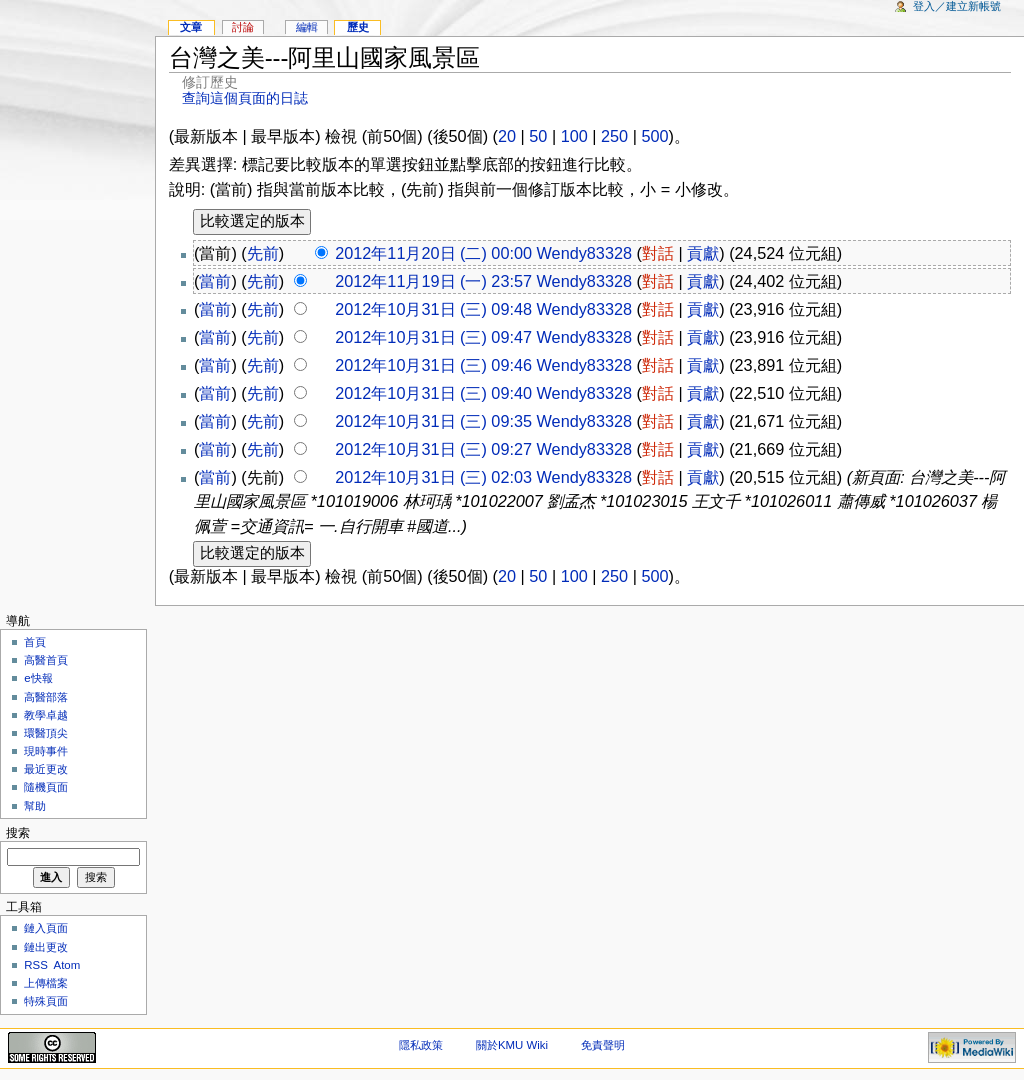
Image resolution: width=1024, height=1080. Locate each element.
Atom (67, 965)
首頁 (35, 642)
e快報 (38, 678)
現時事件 (46, 751)
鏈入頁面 (46, 928)
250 (614, 136)
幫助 (35, 806)
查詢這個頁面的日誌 (245, 98)
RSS (36, 965)
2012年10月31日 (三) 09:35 (433, 421)
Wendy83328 (584, 253)
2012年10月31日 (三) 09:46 (433, 365)
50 (538, 136)
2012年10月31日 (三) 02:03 (433, 477)
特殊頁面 (46, 1001)
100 (574, 136)
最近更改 (46, 769)
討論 (243, 27)
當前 (215, 281)
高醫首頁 (46, 660)
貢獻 (703, 253)
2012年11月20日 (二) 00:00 (433, 253)
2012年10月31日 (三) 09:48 (433, 309)
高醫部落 (46, 697)
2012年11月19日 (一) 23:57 (433, 281)
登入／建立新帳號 (957, 6)
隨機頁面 (46, 787)
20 (507, 136)
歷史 (358, 27)
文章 (191, 27)
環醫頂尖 (46, 733)
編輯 (307, 27)
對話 (658, 253)
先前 (263, 253)
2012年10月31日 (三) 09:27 (433, 449)
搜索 (18, 833)
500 (654, 136)
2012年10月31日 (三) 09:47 (433, 337)
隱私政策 (421, 1045)
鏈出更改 (46, 947)
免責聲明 (603, 1045)
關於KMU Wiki (512, 1045)
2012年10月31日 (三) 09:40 (433, 393)
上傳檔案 (46, 983)
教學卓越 (46, 715)
